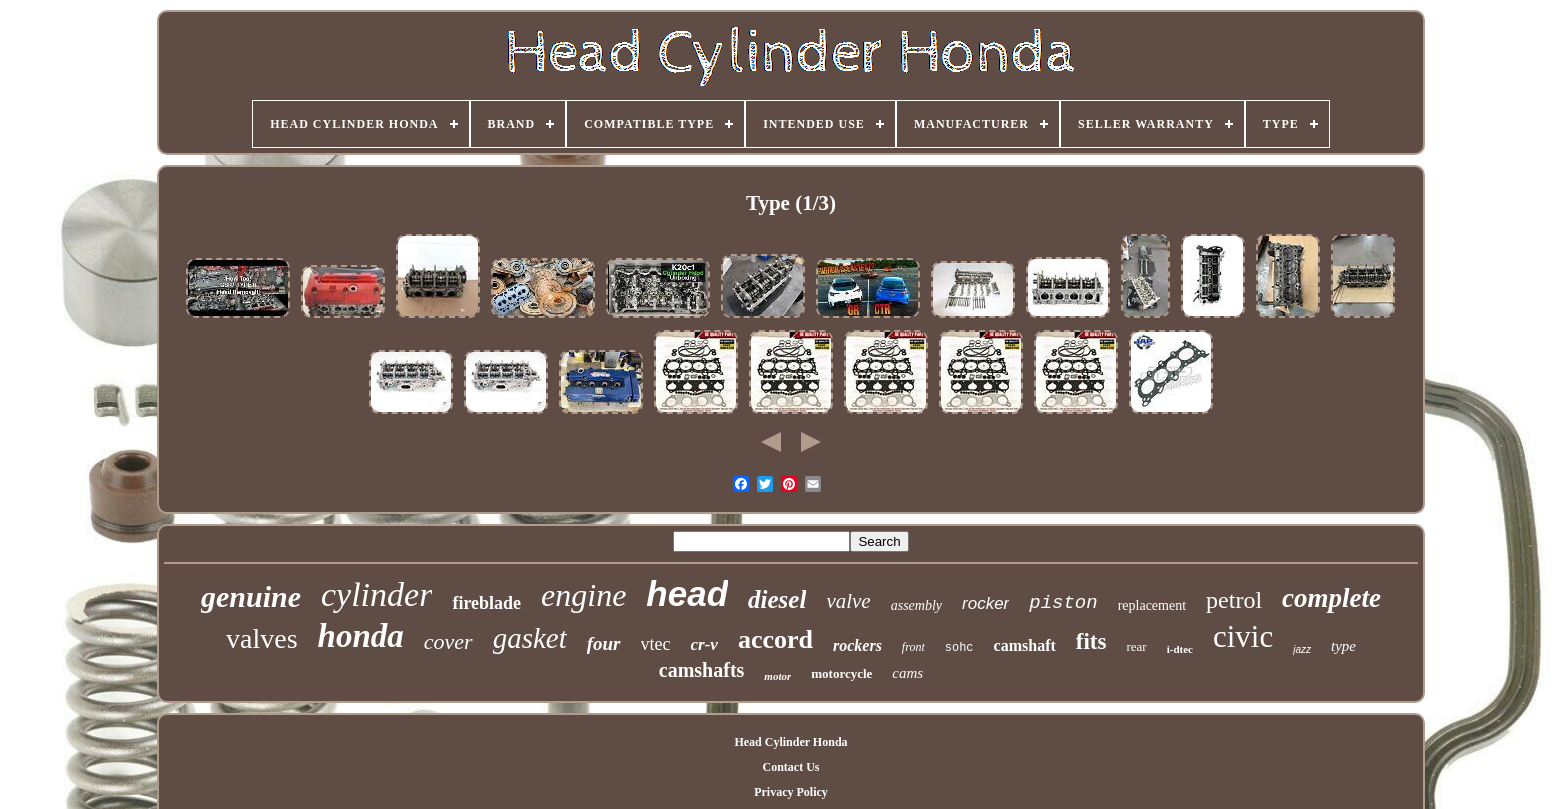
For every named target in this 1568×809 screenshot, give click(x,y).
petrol (1234, 600)
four (604, 643)
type (1343, 646)
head (687, 593)
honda (361, 636)
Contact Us (790, 767)
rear (1136, 646)
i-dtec (1180, 649)
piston (1063, 603)
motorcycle (841, 673)
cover (448, 641)
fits (1091, 641)
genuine (251, 596)
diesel (777, 599)
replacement (1152, 605)
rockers (857, 645)
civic (1243, 636)
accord (775, 639)
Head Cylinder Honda (790, 742)
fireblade (486, 603)
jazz (1302, 649)
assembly (916, 605)
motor (777, 676)
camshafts (702, 670)
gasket (530, 638)
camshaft (1025, 645)
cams (907, 673)
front (913, 647)
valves (262, 638)
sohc (959, 648)
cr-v (704, 644)
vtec (656, 644)
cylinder (376, 594)
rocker (985, 603)
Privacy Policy (791, 792)
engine (583, 595)
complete (1331, 598)
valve (848, 601)
